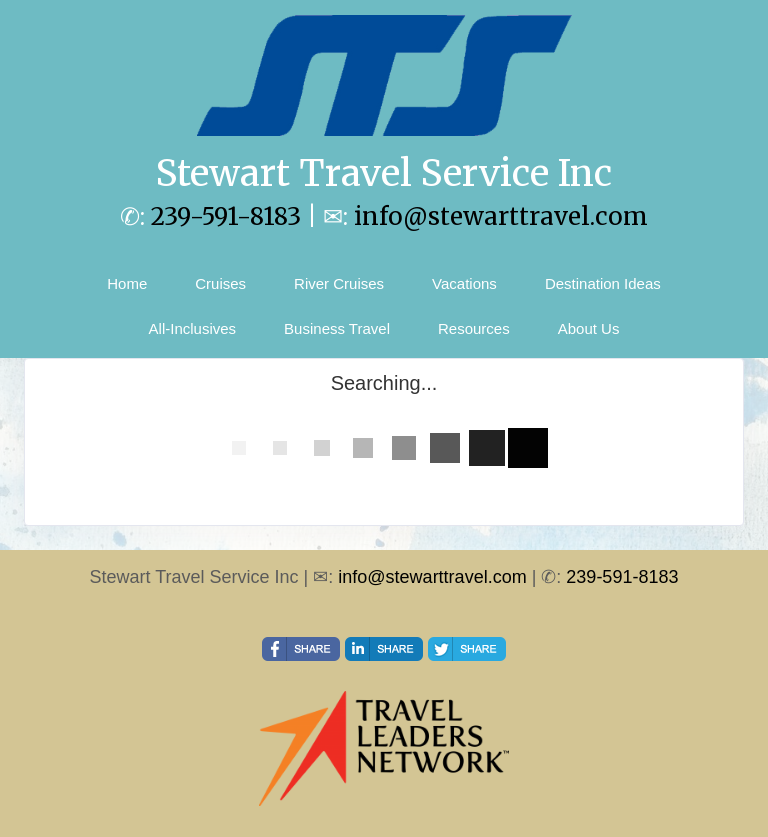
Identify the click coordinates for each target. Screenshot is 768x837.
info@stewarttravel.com (501, 216)
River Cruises (339, 283)
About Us (589, 328)
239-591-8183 (226, 216)
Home (127, 283)
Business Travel (337, 328)
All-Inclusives (193, 328)
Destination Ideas (603, 283)
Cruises (220, 283)
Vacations (464, 283)
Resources (474, 328)
